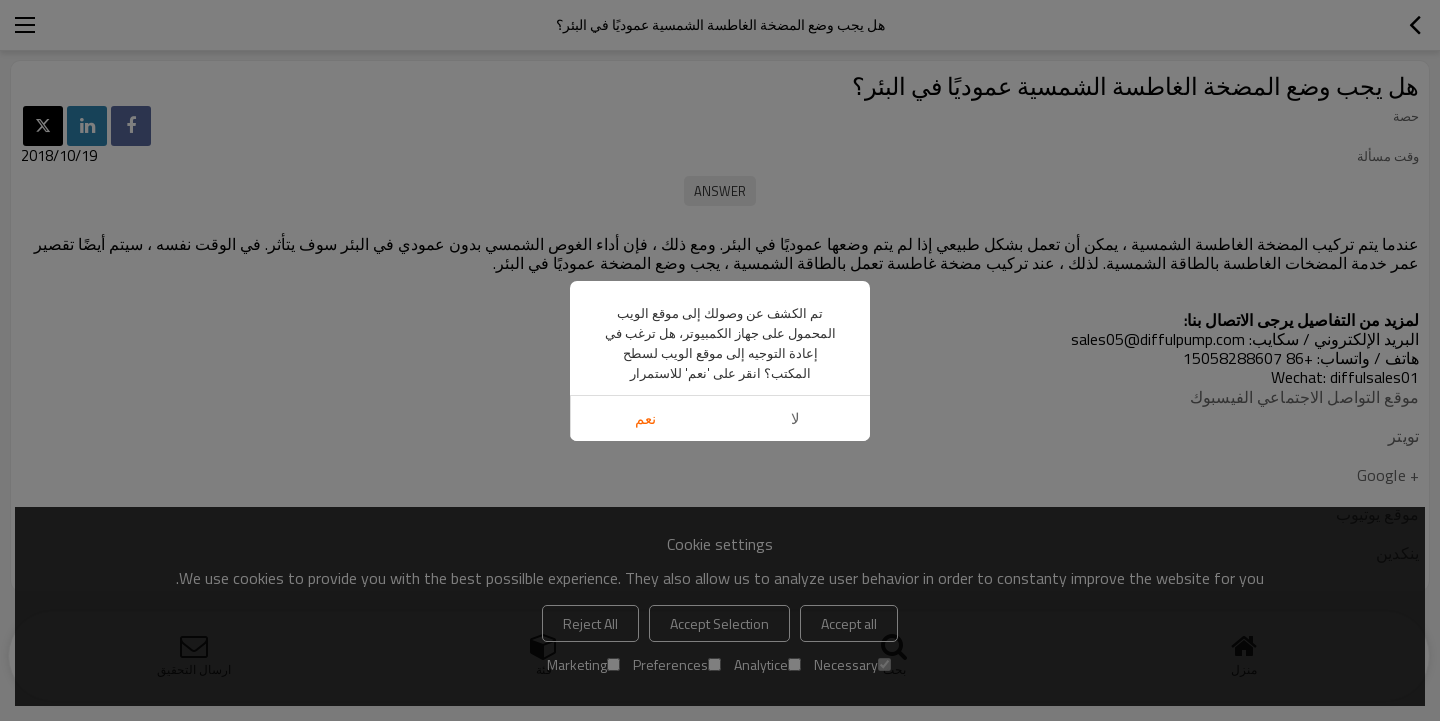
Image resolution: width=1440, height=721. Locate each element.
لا (795, 418)
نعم (645, 418)
